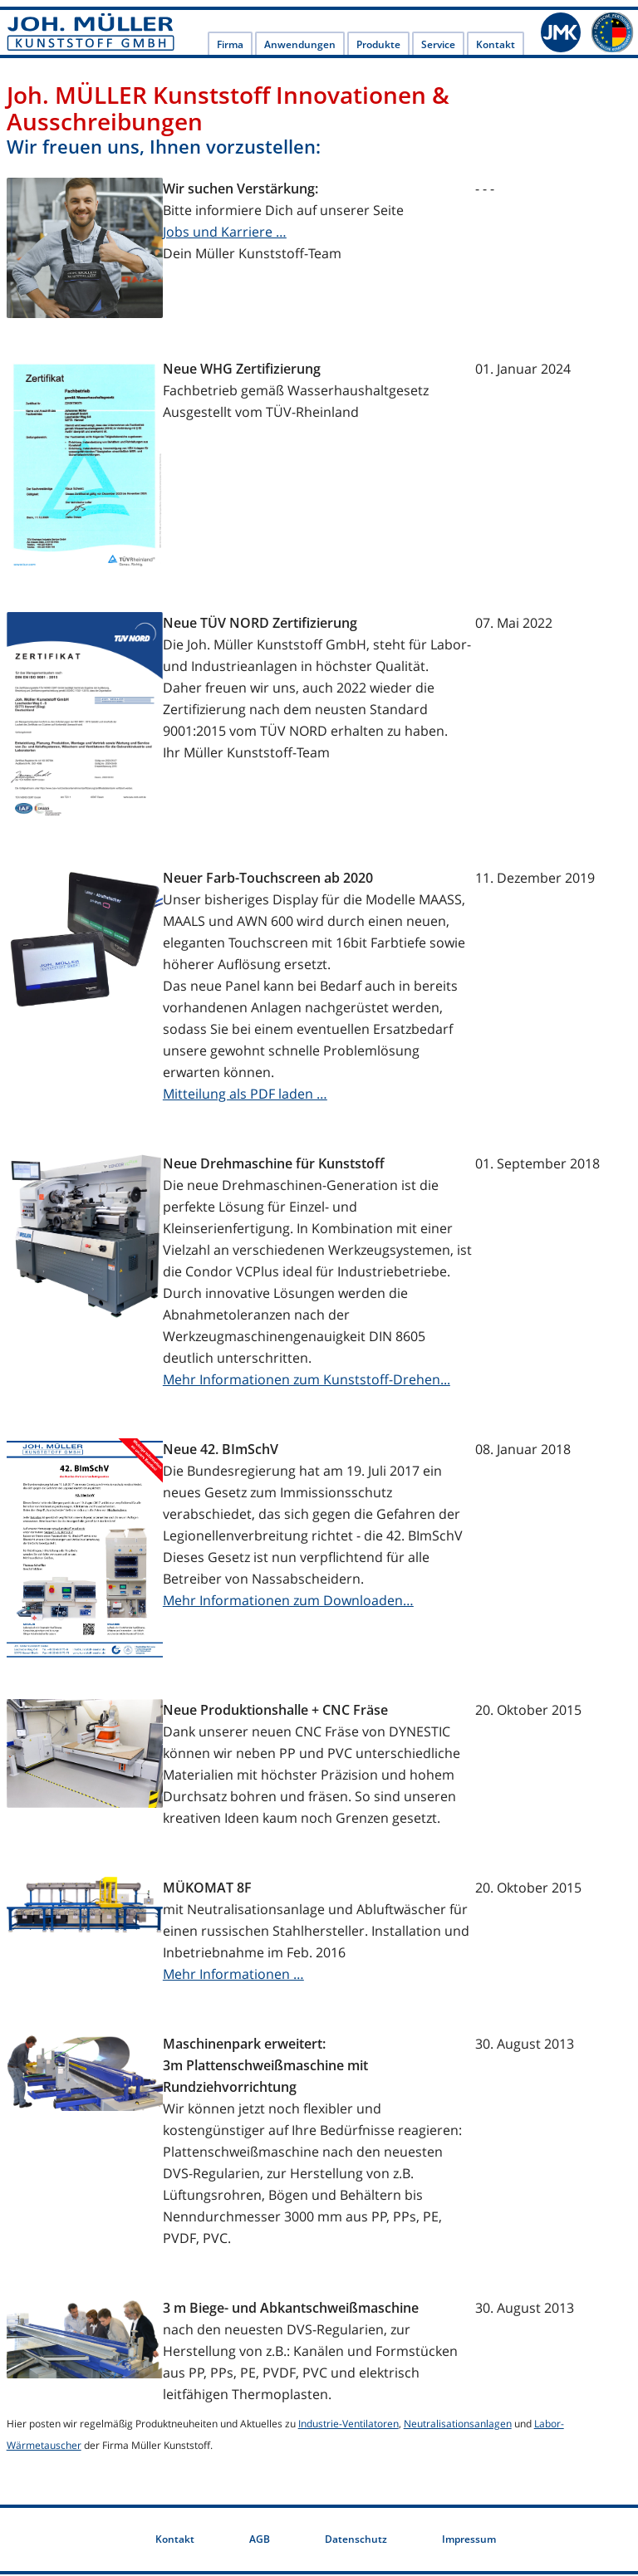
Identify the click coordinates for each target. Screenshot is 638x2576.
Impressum (469, 2541)
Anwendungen (300, 47)
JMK (561, 33)
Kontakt (495, 47)
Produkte (378, 47)
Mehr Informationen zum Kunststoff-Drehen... (306, 1381)
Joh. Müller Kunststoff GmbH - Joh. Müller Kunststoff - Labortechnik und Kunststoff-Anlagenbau (91, 33)
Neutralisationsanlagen (458, 2425)
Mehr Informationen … (233, 1975)
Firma (230, 47)
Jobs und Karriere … (225, 233)
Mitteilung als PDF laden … (245, 1095)
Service (438, 47)
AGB (259, 2541)
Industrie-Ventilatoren (348, 2425)
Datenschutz (356, 2541)
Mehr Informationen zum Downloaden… (288, 1602)
